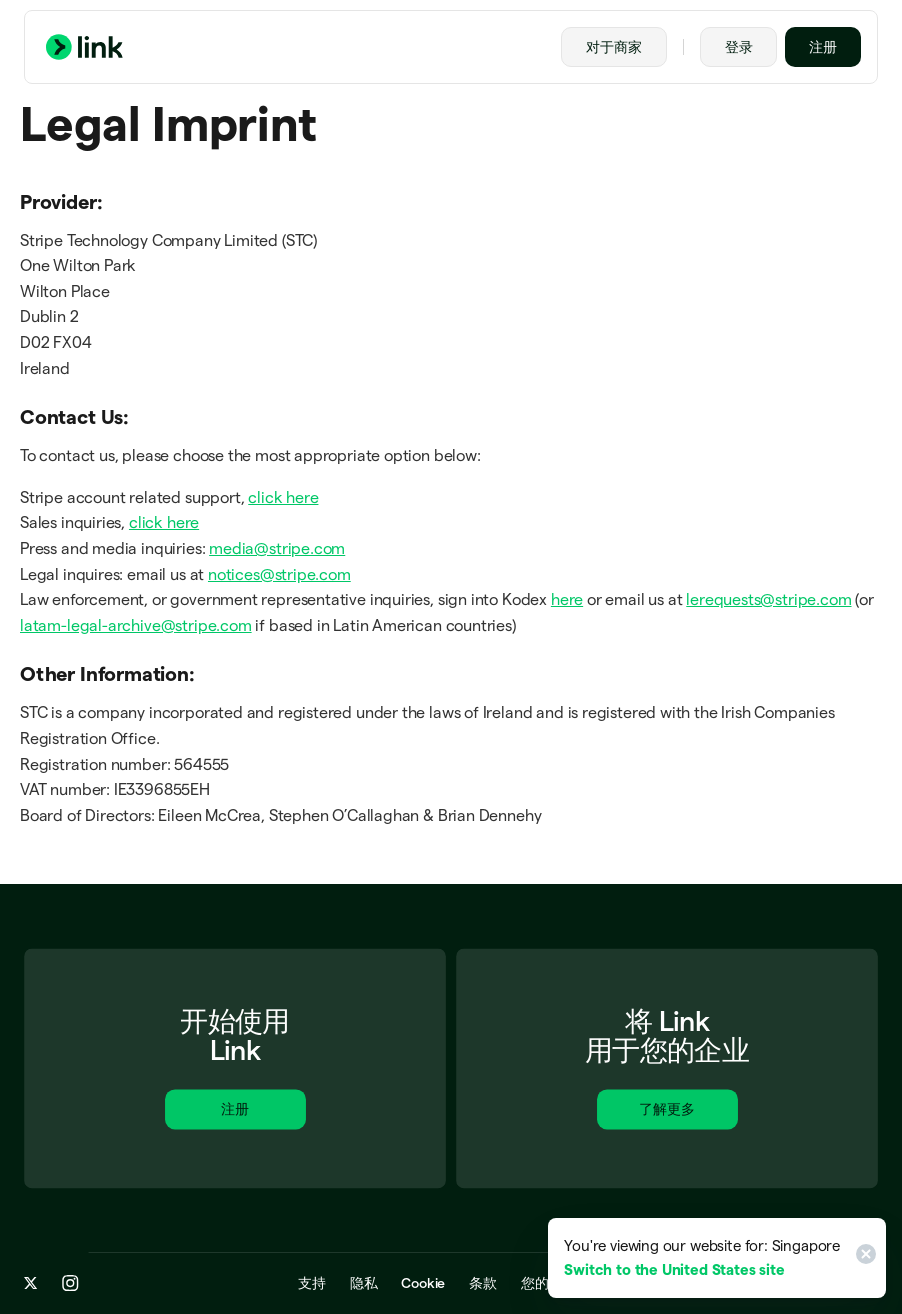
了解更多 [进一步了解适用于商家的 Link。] (666, 1112)
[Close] (863, 1258)
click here (283, 497)
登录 (739, 47)
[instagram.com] (70, 1284)
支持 (312, 1284)
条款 (483, 1284)
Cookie (423, 1284)
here (567, 599)
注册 (823, 47)
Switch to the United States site (674, 1269)
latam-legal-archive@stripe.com (136, 625)
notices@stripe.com (279, 574)
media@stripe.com (277, 548)
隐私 (364, 1284)
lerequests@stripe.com (768, 599)
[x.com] (31, 1284)
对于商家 (613, 47)
